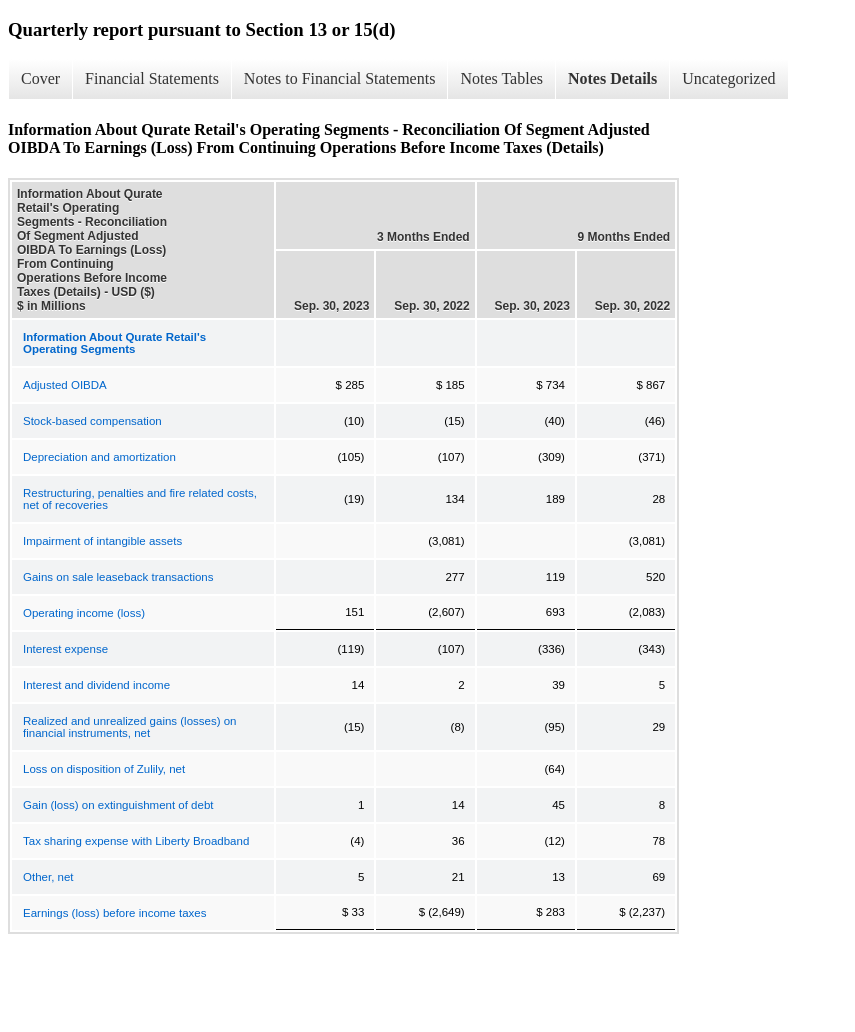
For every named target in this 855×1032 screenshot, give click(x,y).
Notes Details (612, 78)
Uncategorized (728, 78)
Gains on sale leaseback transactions (118, 577)
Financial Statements (152, 78)
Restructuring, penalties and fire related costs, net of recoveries (140, 499)
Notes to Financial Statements (340, 78)
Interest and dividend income (96, 685)
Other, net (48, 877)
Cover (40, 78)
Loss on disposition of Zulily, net (104, 769)
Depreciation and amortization (99, 457)
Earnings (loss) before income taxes (114, 913)
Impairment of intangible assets (102, 541)
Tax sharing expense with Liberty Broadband (136, 841)
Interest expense (65, 649)
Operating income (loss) (84, 613)
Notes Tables (501, 78)
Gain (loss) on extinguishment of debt (118, 805)
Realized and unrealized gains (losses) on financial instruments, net (130, 727)
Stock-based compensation (92, 421)
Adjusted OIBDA (65, 385)
